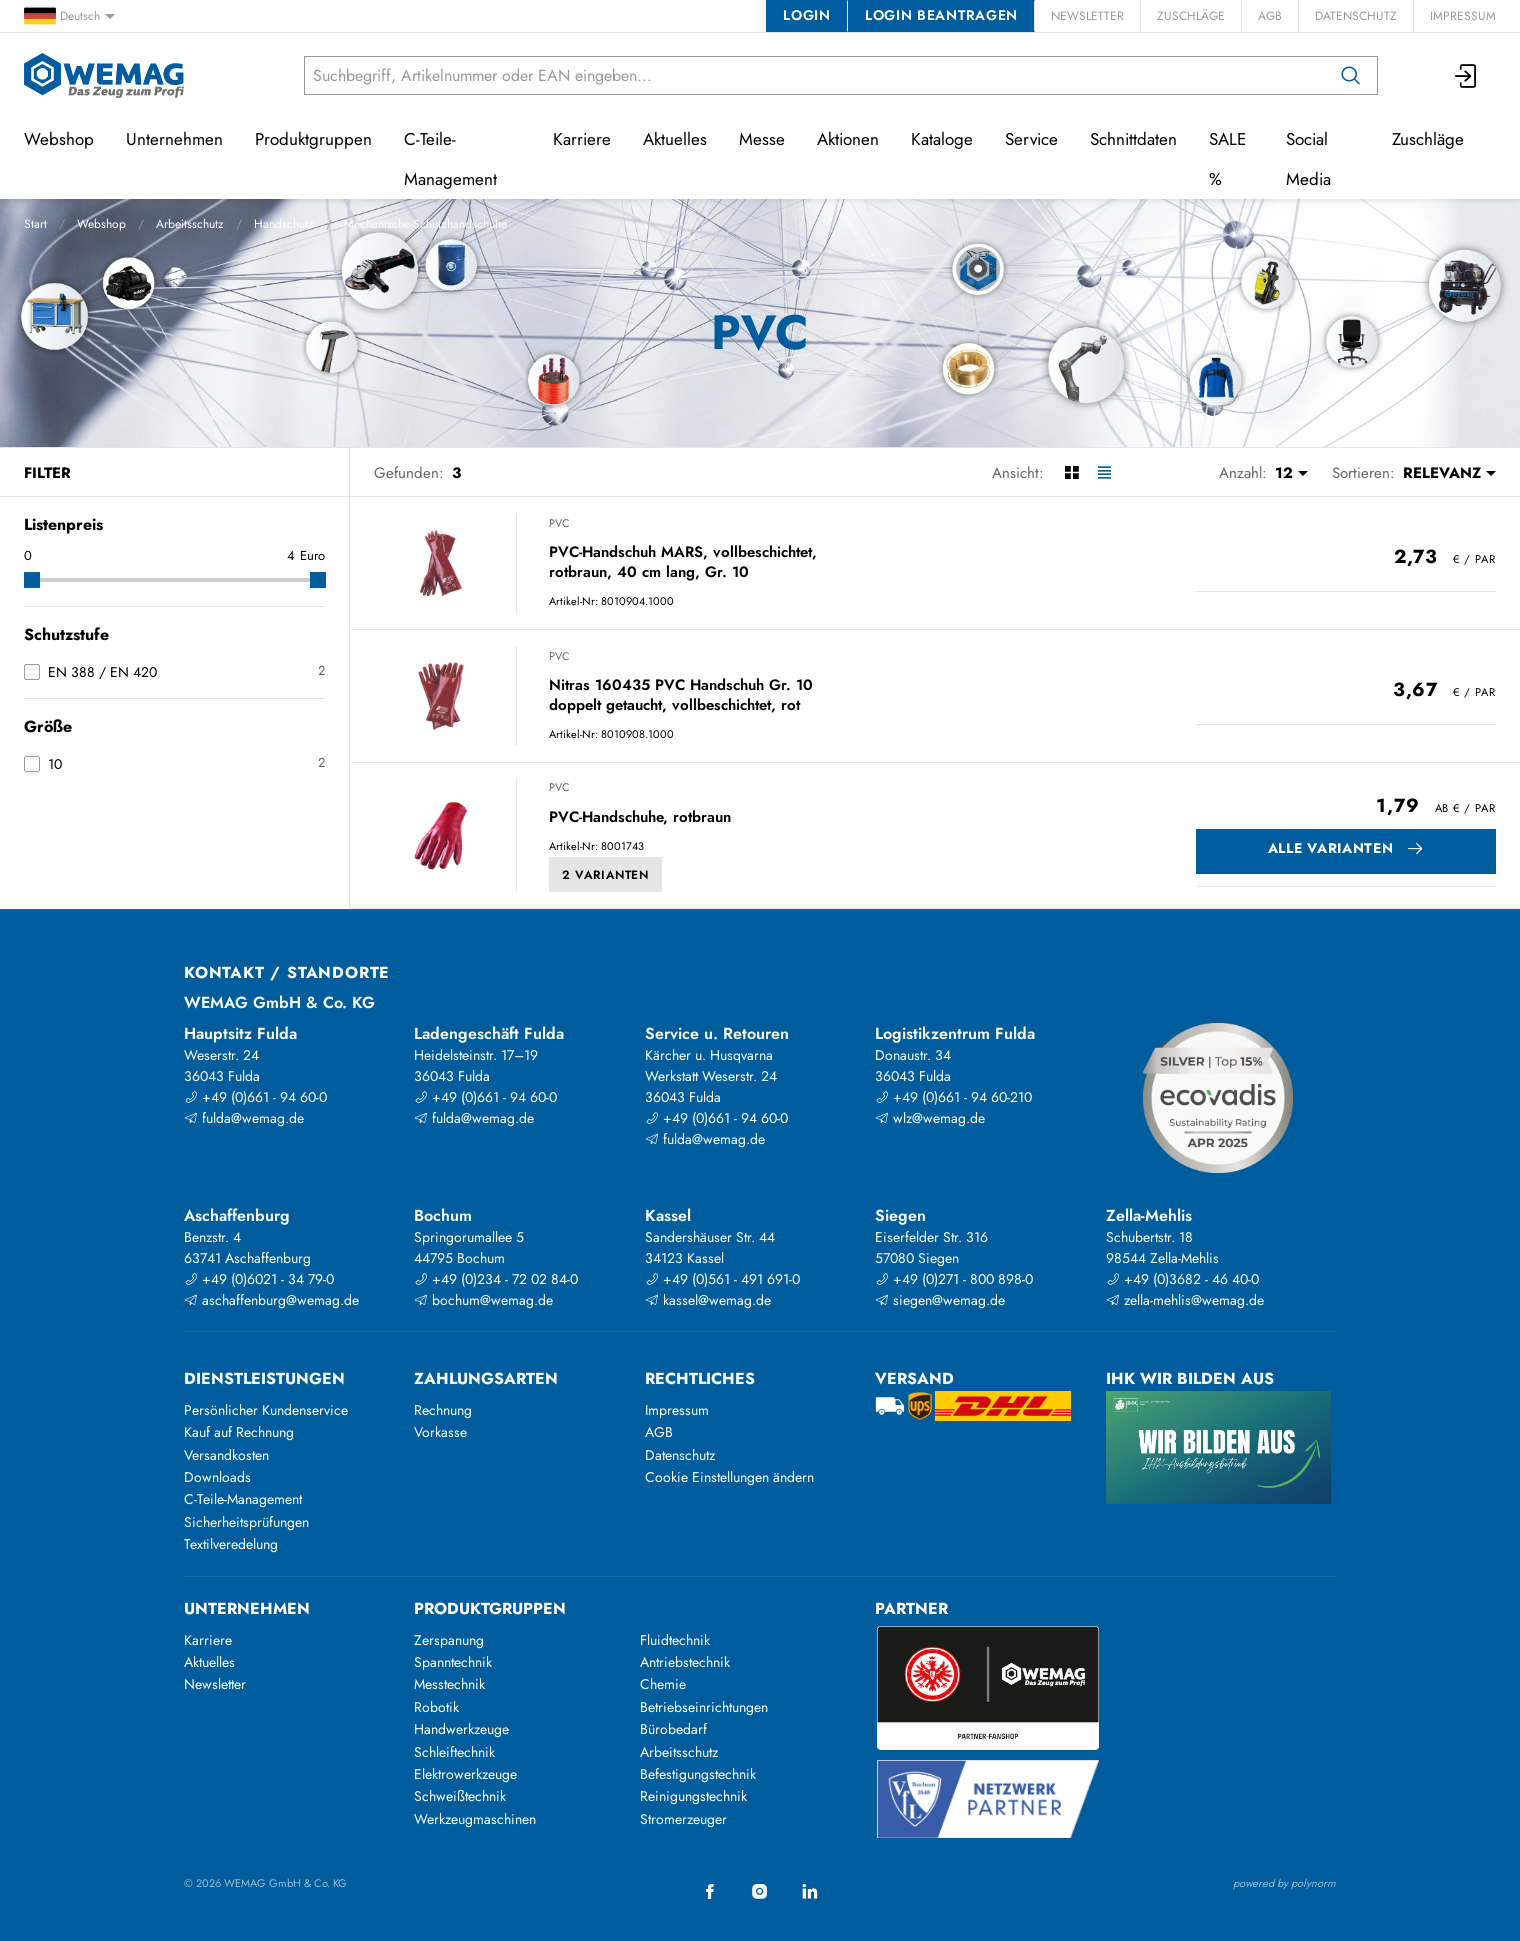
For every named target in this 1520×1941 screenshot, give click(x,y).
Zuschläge (1191, 16)
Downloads (217, 1477)
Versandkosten (226, 1455)
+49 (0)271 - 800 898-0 (954, 1279)
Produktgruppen (313, 139)
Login (806, 15)
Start (35, 224)
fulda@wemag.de (244, 1118)
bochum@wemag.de (483, 1300)
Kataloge (942, 139)
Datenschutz (1356, 16)
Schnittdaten (1133, 139)
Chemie (663, 1684)
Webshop (101, 224)
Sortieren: (1363, 473)
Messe (762, 139)
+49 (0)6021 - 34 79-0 (259, 1279)
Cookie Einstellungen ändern (729, 1477)
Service (1031, 139)
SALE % (1227, 159)
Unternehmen (174, 139)
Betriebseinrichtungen (704, 1707)
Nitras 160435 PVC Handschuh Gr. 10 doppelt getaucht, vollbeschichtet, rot (681, 695)
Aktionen (848, 139)
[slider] (32, 580)
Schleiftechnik (454, 1752)
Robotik (436, 1707)
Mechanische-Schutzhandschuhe (425, 224)
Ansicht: (1018, 473)
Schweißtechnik (460, 1796)
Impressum (1463, 16)
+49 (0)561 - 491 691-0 (722, 1279)
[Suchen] (1351, 75)
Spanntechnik (453, 1662)
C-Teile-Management (450, 159)
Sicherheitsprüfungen (246, 1522)
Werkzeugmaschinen (475, 1819)
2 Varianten (605, 875)
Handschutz (284, 224)
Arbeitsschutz (190, 224)
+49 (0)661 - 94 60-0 (255, 1097)
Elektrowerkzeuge (465, 1774)
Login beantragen (941, 15)
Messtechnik (449, 1684)
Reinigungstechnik (693, 1796)
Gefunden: (409, 473)
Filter (47, 473)
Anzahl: (1243, 473)
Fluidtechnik (675, 1640)
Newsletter (1087, 16)
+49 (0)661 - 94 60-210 (953, 1097)
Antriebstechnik (685, 1662)
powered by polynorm (1284, 1883)
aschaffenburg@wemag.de (271, 1300)
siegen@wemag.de (940, 1300)
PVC (559, 523)
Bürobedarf (673, 1729)
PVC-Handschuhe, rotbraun (640, 818)
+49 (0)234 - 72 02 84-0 (496, 1279)
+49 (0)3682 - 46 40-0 (1182, 1279)
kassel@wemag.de (708, 1300)
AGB (1270, 16)
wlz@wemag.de (930, 1118)
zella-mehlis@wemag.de (1185, 1300)
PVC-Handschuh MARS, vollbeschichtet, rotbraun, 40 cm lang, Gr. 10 (683, 562)
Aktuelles (675, 139)
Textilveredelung (231, 1544)
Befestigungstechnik (698, 1774)
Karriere (582, 139)
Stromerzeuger (683, 1819)
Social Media (1308, 159)
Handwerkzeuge (461, 1729)
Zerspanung (449, 1640)
